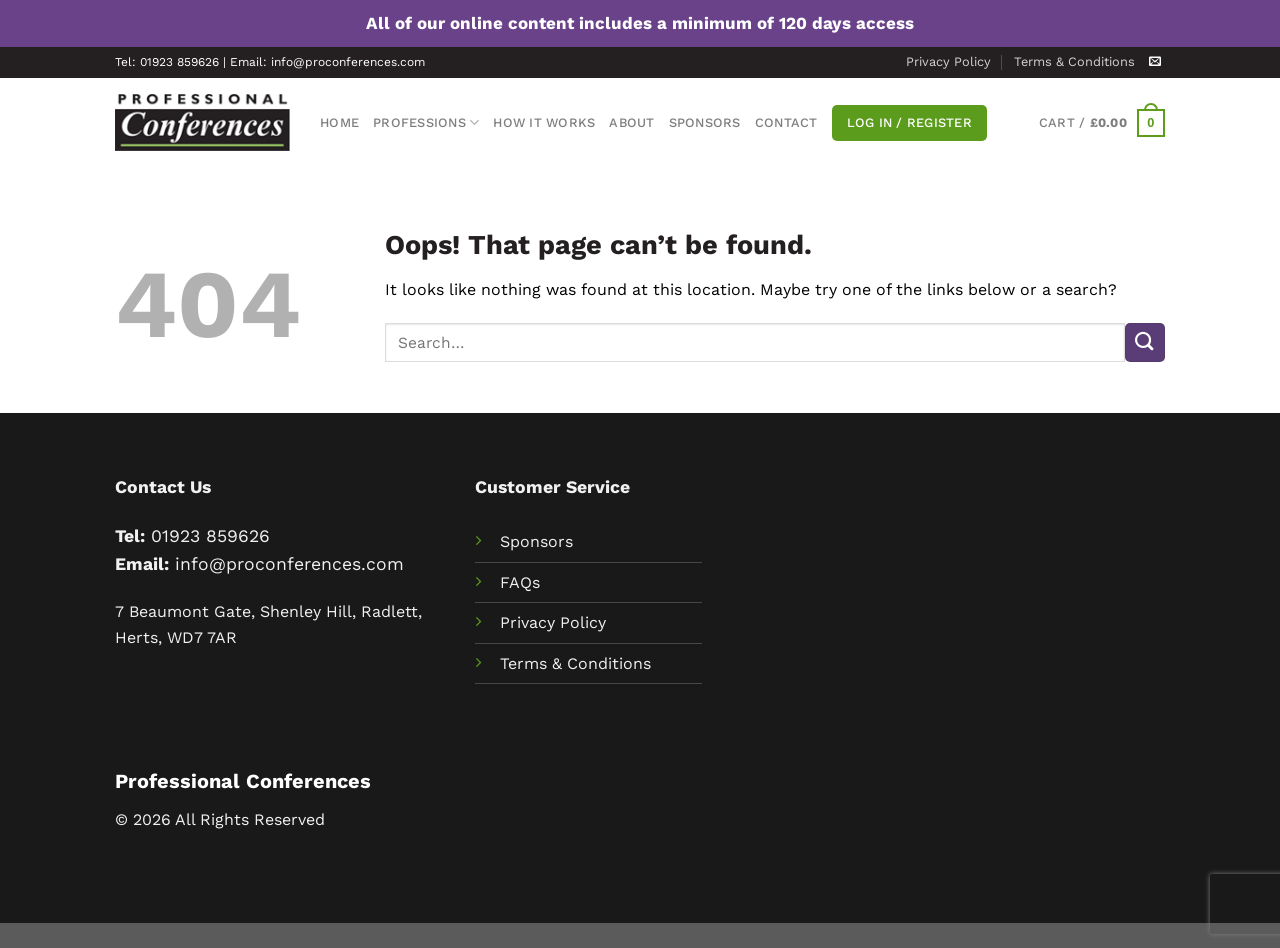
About (631, 122)
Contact (786, 122)
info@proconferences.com (289, 564)
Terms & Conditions (1074, 61)
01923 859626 (210, 536)
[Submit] (1145, 342)
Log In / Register (909, 122)
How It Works (544, 122)
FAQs (520, 582)
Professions (426, 122)
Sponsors (705, 122)
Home (339, 122)
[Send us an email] (1155, 62)
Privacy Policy (948, 61)
